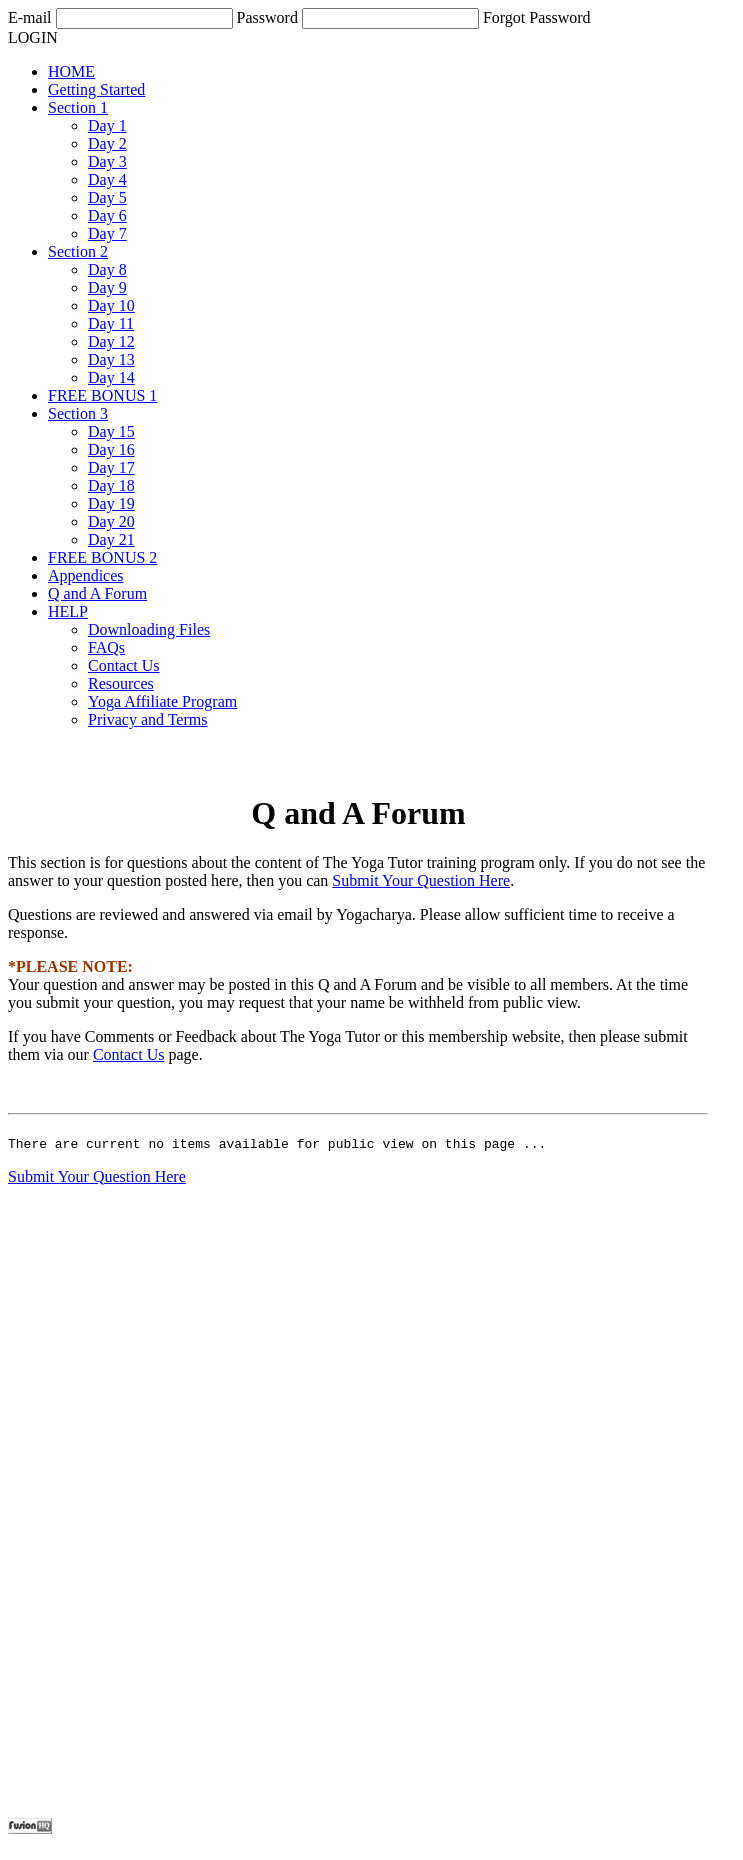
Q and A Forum (97, 593)
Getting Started (96, 89)
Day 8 (107, 269)
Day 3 (107, 161)
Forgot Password (537, 17)
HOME (71, 71)
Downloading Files (149, 629)
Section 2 (78, 251)
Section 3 (78, 413)
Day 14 (111, 377)
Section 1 (78, 107)
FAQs (106, 647)
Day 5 (107, 197)
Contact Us (124, 665)
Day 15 (111, 431)
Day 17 (111, 467)
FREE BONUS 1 (102, 395)
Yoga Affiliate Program (162, 701)
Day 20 (111, 521)
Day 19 (111, 503)
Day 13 (111, 359)
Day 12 (111, 341)
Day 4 (107, 179)
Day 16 (111, 449)
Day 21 (111, 539)
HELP (68, 611)
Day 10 (111, 305)
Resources (121, 683)
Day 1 (107, 125)
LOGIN (33, 37)
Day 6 (107, 215)
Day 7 (107, 233)
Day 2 (107, 143)
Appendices (86, 575)
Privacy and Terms (147, 719)
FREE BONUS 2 (102, 557)
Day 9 (107, 287)
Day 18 (111, 485)
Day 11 (111, 323)
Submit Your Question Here (421, 880)
